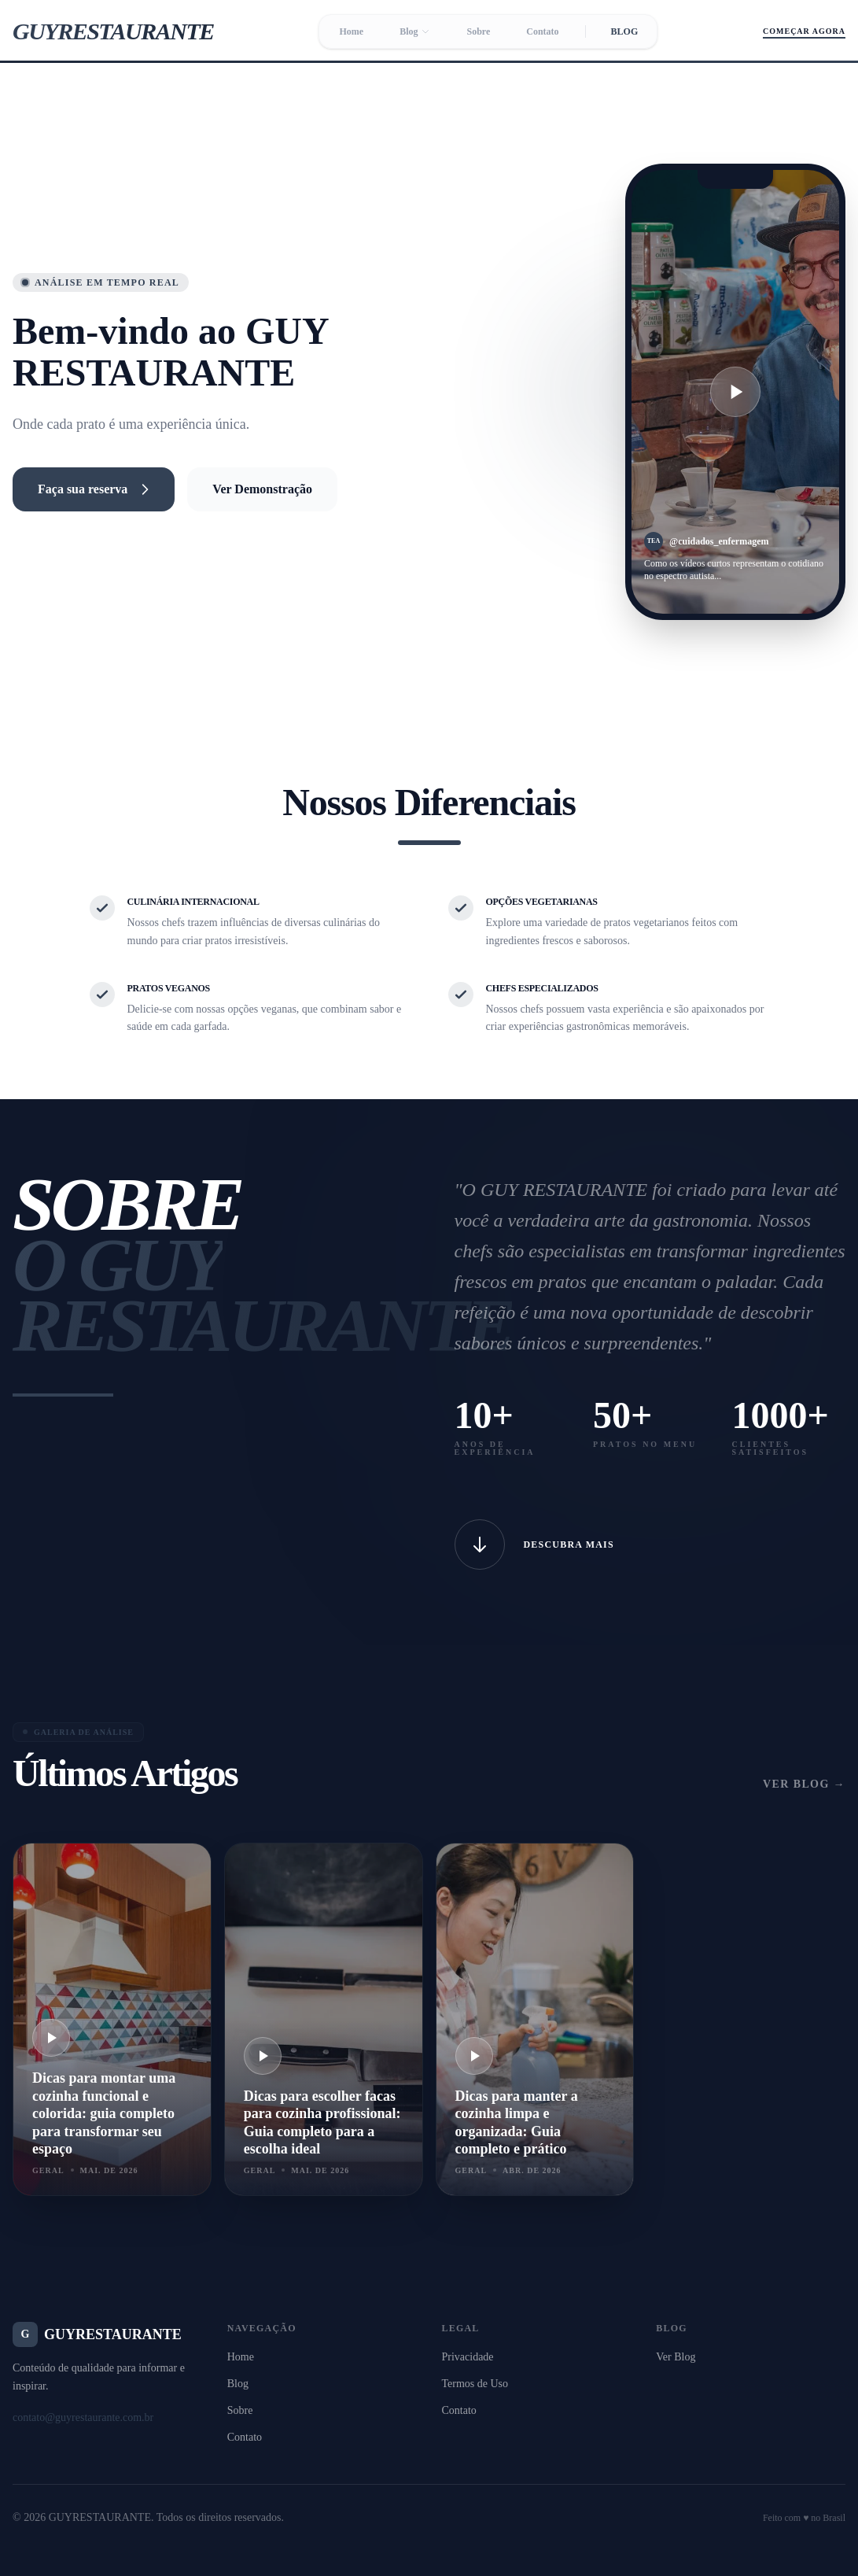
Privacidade (468, 2357)
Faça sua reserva (93, 489)
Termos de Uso (475, 2384)
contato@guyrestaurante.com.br (83, 2417)
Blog (415, 31)
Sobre (478, 31)
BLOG (625, 31)
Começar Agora (804, 31)
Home (351, 31)
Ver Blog (675, 2357)
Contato (542, 31)
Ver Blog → (804, 1784)
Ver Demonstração (262, 489)
